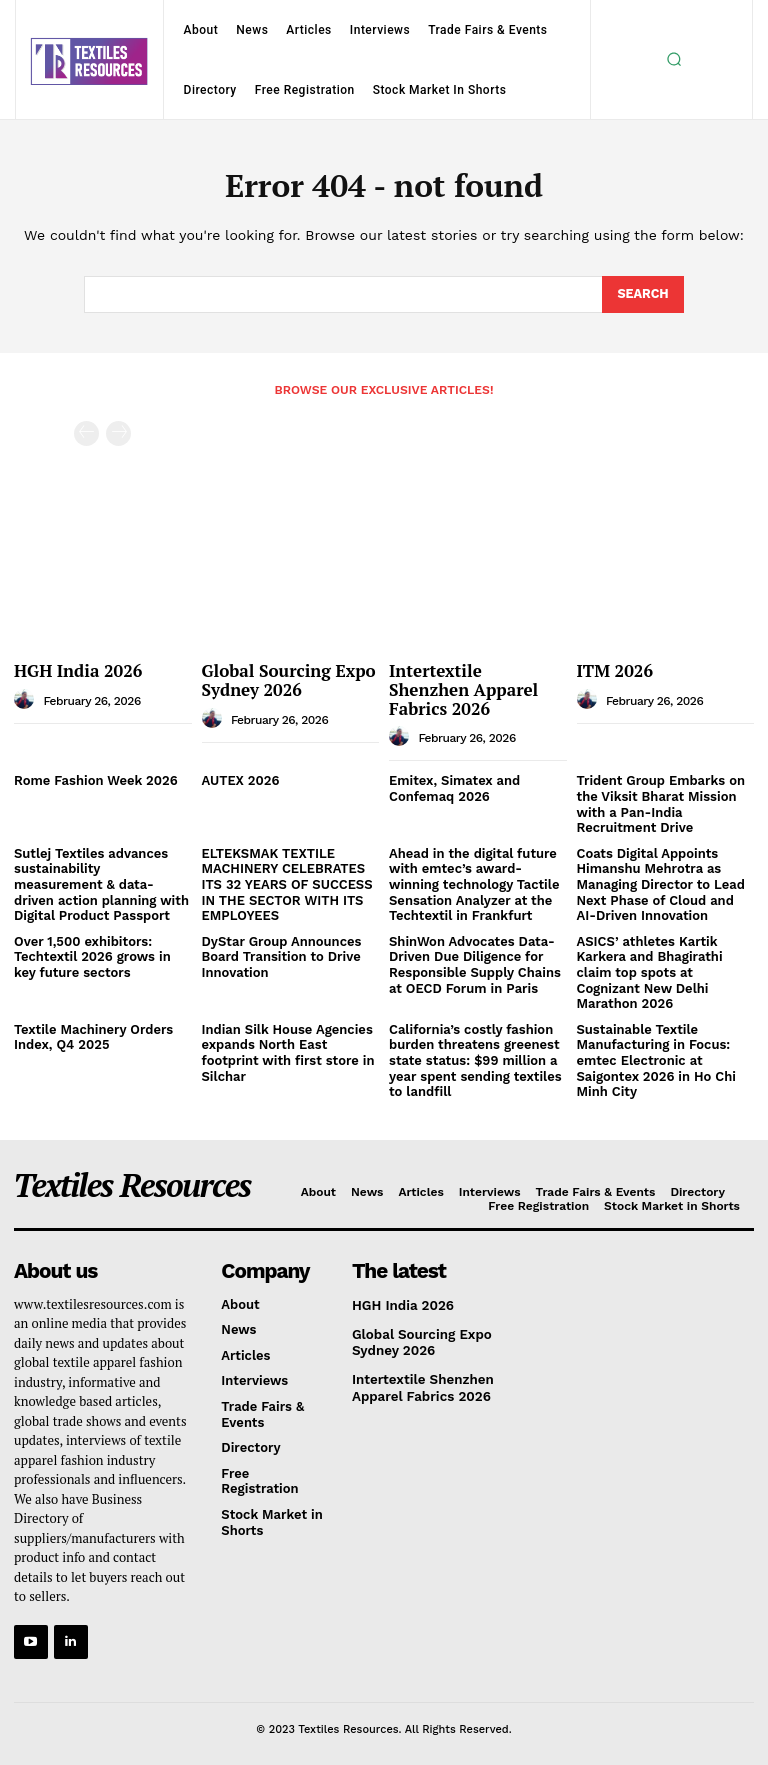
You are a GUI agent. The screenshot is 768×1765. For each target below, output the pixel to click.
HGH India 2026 (78, 669)
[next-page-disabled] (118, 432)
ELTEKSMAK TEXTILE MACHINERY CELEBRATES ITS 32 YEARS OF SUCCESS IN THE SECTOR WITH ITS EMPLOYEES (287, 882)
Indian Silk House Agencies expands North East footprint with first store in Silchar (288, 1051)
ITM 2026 (615, 669)
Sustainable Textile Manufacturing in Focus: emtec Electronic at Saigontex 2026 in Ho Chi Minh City (656, 1058)
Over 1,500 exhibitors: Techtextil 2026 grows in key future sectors (92, 955)
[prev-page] (86, 432)
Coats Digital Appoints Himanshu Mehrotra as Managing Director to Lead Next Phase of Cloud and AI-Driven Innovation (661, 882)
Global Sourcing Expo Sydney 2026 (289, 679)
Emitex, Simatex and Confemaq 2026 (454, 787)
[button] (674, 59)
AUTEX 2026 (241, 779)
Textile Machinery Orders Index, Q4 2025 (93, 1035)
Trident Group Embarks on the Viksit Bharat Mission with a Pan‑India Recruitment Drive (661, 803)
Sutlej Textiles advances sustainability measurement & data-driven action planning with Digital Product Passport (101, 882)
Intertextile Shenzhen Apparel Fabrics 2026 (463, 688)
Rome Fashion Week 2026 (96, 779)
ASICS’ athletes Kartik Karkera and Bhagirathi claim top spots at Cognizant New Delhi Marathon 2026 (650, 970)
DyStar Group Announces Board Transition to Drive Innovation (282, 955)
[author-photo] (27, 698)
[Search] (642, 294)
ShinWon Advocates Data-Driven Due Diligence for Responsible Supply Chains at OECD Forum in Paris (475, 963)
